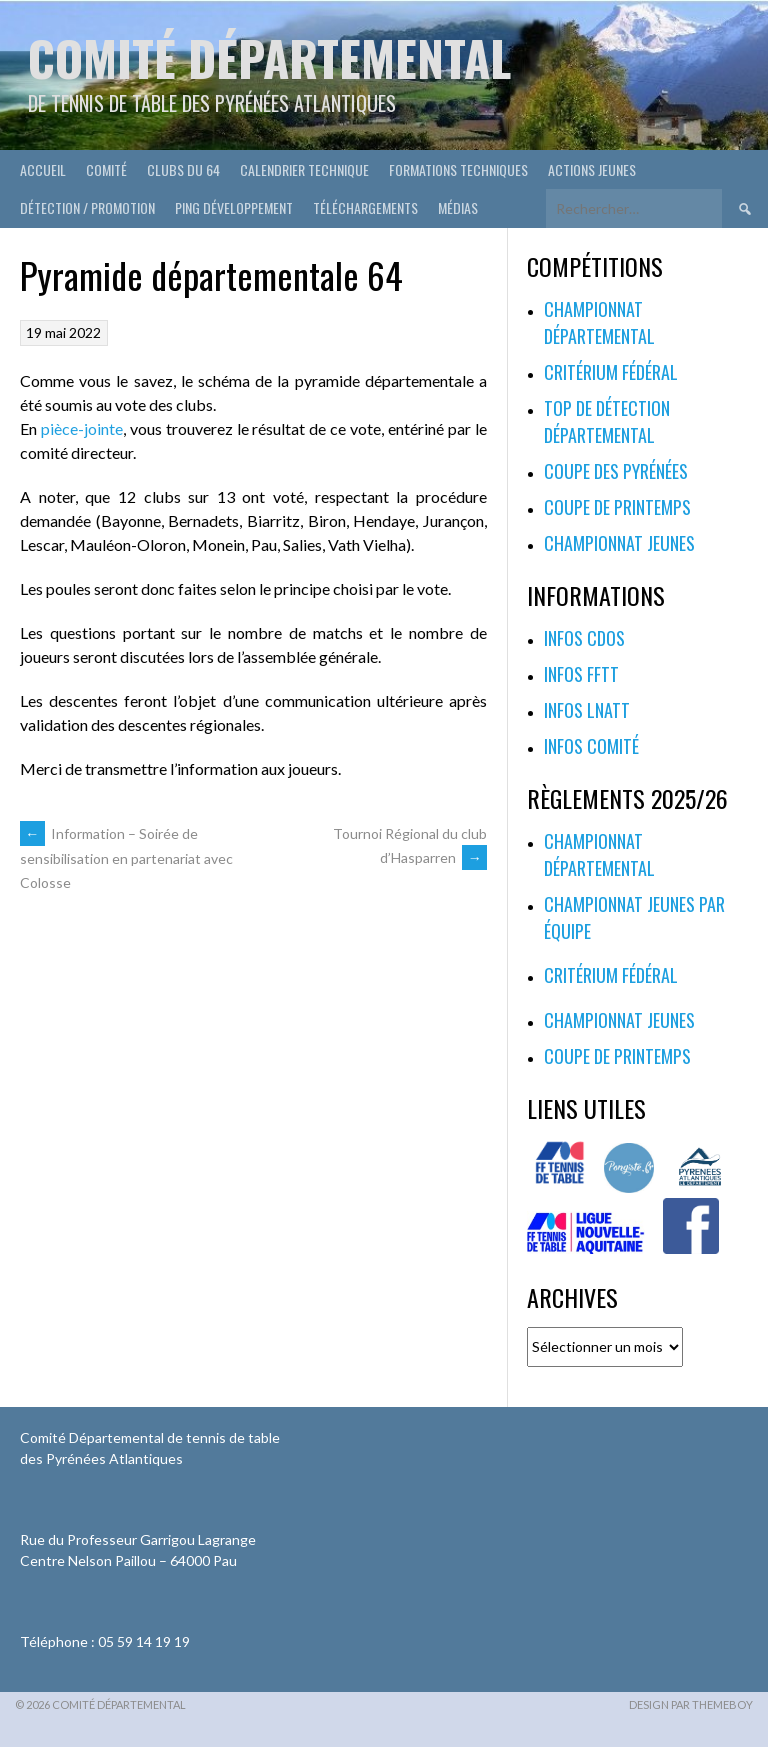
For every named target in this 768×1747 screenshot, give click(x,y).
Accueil (43, 169)
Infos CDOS (584, 638)
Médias (458, 207)
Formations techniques (458, 169)
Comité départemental (269, 57)
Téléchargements (365, 207)
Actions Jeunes (592, 169)
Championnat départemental (599, 322)
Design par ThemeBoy (691, 1704)
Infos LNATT (587, 710)
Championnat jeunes (619, 543)
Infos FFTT (581, 674)
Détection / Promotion (87, 207)
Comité (106, 169)
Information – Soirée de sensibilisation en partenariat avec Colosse (126, 858)
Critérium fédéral (611, 372)
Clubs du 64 (183, 169)
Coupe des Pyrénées (616, 471)
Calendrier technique (304, 169)
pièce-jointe (82, 428)
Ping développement (234, 207)
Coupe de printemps (617, 507)
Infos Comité (591, 746)
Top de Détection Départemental (607, 421)
